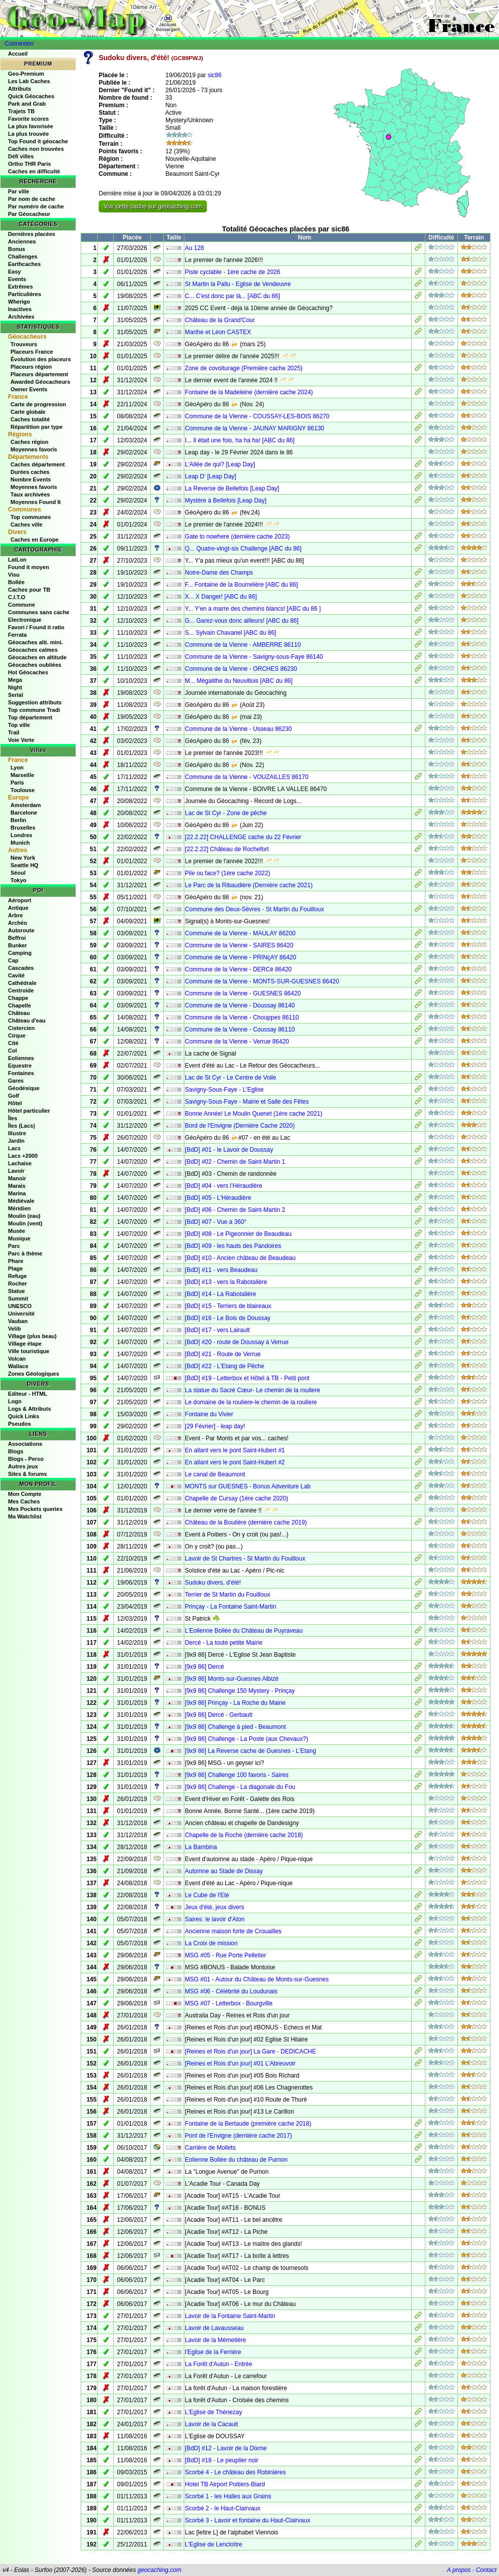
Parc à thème (25, 1253)
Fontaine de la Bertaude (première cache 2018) (248, 2123)
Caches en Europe (35, 540)
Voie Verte (21, 740)
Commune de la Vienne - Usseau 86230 (238, 728)
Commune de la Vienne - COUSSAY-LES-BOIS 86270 (257, 416)
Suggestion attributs (35, 702)
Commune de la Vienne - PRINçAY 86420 (240, 957)
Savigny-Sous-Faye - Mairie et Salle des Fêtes (247, 1101)
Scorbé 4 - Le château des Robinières (235, 2472)
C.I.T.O (16, 597)
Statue (16, 1291)
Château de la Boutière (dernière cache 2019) (246, 1522)
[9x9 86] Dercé (204, 1666)
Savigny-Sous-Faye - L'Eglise (224, 1089)
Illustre (17, 1133)
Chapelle (19, 1005)
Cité (13, 1043)
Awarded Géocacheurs (40, 382)
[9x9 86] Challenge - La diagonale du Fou (240, 1786)
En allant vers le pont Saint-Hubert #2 (235, 1462)
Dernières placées (31, 234)
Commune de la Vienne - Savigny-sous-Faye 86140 (254, 656)
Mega (15, 680)
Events (17, 279)
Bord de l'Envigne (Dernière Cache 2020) (240, 1125)
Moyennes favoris (34, 449)
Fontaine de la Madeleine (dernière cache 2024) (249, 392)
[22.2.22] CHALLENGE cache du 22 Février (243, 837)
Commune (21, 605)
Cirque (17, 1036)
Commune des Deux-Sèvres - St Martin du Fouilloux (254, 909)
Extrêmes (20, 287)
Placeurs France (32, 352)
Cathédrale (22, 983)
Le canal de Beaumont (215, 1474)
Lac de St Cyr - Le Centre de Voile (230, 1077)
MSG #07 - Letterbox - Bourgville (229, 2003)
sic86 (214, 75)
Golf (13, 1096)
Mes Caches (24, 1501)
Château (19, 1013)
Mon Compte (25, 1494)
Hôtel (15, 1103)
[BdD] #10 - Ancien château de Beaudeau (240, 1257)
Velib (14, 1329)
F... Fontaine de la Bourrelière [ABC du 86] (241, 584)
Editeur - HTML (27, 1394)
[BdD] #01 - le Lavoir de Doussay (229, 1149)
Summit (18, 1299)
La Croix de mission (211, 1943)
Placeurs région (31, 367)
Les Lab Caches (29, 81)
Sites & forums (27, 1474)
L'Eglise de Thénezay (213, 2412)
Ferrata (17, 635)
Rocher (17, 1283)
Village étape (25, 1344)
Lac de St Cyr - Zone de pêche (226, 813)
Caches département (38, 464)
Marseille (22, 775)
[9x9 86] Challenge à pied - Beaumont (235, 1726)
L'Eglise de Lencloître (213, 2544)
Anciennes (22, 241)
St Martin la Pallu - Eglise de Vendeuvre (238, 284)
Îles (12, 1118)
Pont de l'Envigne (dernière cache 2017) (238, 2135)
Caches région (30, 442)
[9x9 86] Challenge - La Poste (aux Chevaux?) (246, 1738)
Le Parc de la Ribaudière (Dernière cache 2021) (249, 885)
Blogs (16, 1451)
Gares (16, 1081)
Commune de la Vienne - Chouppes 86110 (242, 1017)
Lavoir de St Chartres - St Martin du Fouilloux (245, 1558)
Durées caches (30, 472)
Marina (17, 1193)
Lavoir (16, 1171)
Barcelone (24, 813)
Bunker (17, 945)
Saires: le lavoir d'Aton (214, 1919)
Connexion (19, 43)
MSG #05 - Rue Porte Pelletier (225, 1955)
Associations (25, 1444)
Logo (15, 1401)
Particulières (24, 294)
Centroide (21, 990)
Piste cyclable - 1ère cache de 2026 (232, 272)
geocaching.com (159, 2569)
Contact (486, 2569)
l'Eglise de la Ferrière (213, 2352)
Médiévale (21, 1201)
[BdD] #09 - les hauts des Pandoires (233, 1245)
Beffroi (17, 938)
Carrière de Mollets (210, 2147)
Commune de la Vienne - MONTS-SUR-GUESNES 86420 (262, 981)
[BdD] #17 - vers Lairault (217, 1330)
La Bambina (201, 1847)
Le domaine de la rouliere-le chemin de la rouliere (251, 1402)
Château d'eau (27, 1020)
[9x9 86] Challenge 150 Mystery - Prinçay (240, 1690)
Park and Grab (27, 104)
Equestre (20, 1066)
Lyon (17, 767)
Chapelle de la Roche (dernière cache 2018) (244, 1835)
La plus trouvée (28, 134)
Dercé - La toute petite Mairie (224, 1642)
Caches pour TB (29, 590)
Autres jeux (23, 1466)
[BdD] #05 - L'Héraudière (218, 1197)
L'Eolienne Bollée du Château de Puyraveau (244, 1630)
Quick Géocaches (31, 96)
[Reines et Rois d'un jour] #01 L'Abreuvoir (240, 2063)
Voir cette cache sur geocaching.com (153, 206)
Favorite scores (28, 119)
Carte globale (28, 412)
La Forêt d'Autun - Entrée (218, 2364)
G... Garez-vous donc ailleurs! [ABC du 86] (242, 620)
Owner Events (29, 389)
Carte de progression (38, 404)
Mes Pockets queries (35, 1509)
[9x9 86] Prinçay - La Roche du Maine (235, 1702)
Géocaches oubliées (34, 665)
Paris (17, 783)
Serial (15, 695)
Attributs (19, 89)
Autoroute (21, 930)
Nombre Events (31, 479)
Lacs (14, 1148)
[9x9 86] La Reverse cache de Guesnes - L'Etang (250, 1750)
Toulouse (23, 790)
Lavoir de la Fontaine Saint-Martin (230, 2316)
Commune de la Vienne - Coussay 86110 (240, 1029)
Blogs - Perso (26, 1459)
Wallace (18, 1366)
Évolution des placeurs (41, 359)
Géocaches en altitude (37, 657)
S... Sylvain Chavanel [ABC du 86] (230, 632)
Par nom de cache (31, 199)
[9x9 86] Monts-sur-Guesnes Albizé (232, 1678)
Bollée (16, 582)
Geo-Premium (26, 74)
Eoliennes (21, 1058)
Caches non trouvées (36, 149)
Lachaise (20, 1163)
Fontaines (21, 1073)
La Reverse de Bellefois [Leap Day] (232, 488)
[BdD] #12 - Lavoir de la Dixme (226, 2448)
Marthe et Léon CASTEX (218, 332)
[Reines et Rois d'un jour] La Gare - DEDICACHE (250, 2051)
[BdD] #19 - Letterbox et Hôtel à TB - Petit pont (247, 1378)
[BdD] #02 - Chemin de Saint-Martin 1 (235, 1161)
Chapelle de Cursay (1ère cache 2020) (236, 1498)
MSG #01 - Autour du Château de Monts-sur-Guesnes (257, 1979)
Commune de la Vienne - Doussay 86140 (240, 1005)
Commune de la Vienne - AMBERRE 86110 (243, 644)
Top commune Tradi (34, 710)
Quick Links (23, 1416)
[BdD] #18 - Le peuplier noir (222, 2460)
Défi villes (21, 156)
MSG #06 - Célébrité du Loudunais (231, 1991)
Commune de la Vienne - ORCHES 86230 (241, 668)
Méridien (19, 1208)
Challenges (23, 256)
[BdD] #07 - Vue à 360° (215, 1221)
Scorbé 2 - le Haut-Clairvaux (223, 2508)
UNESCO (20, 1306)
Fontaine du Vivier (209, 1414)
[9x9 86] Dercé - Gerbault (219, 1714)
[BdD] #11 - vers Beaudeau (221, 1269)
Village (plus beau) (32, 1336)
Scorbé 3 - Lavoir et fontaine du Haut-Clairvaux (247, 2520)
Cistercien (21, 1028)
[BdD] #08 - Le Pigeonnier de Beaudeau (238, 1233)
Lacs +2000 (23, 1156)
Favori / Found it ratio (36, 627)
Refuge (17, 1276)
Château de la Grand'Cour (220, 320)
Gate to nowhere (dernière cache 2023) (237, 536)
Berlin (18, 820)
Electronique (25, 620)
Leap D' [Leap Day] (210, 476)
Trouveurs (24, 344)
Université (21, 1314)
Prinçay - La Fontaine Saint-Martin (230, 1606)
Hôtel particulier (29, 1111)
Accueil (18, 54)
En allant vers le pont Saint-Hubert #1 (235, 1450)
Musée (16, 1231)
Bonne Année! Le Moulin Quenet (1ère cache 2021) (253, 1113)
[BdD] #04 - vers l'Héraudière (223, 1185)
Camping (20, 953)
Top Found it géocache (38, 141)
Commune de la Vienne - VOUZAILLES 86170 (247, 777)
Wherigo (19, 302)
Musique (19, 1238)
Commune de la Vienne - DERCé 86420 (238, 969)
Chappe (18, 998)
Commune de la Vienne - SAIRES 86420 (239, 945)
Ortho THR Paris (29, 164)
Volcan (17, 1359)
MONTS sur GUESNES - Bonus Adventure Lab (248, 1486)
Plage (15, 1268)
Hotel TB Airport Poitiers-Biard (225, 2484)
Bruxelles (23, 828)
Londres (21, 835)
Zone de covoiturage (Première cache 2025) (244, 368)
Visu (14, 575)
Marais (17, 1186)
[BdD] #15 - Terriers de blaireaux (228, 1306)
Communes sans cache (38, 612)
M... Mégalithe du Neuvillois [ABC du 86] (239, 680)
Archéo (17, 923)
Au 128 (194, 247)
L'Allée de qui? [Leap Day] (220, 464)
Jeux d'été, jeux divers (214, 1907)
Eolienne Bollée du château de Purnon (236, 2159)
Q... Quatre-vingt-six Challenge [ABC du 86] (243, 548)
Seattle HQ (25, 865)
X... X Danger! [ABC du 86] (221, 596)
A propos (459, 2569)
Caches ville (27, 525)
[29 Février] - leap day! (215, 1426)
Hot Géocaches (28, 672)
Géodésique (24, 1088)
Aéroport (19, 900)
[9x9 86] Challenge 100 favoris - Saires (237, 1774)
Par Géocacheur (29, 214)
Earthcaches (24, 264)
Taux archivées (30, 494)
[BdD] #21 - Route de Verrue (223, 1354)
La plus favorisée (30, 126)
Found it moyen (28, 567)
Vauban (18, 1321)
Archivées (21, 317)
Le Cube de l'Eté (207, 1895)
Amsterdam (26, 805)
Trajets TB (21, 111)
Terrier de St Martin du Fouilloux (227, 1594)
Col (12, 1051)
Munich (20, 843)
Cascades (21, 968)
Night (15, 687)
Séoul (18, 873)
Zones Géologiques (33, 1374)
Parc (14, 1246)
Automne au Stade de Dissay (224, 1871)
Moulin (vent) (25, 1223)
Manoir (17, 1178)
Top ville (19, 725)
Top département (30, 717)
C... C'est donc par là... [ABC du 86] (232, 296)
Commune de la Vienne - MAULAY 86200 (240, 933)
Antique (18, 908)
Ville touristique (28, 1351)
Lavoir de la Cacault (211, 2424)
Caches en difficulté (34, 171)
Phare (16, 1261)
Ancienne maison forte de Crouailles (233, 1931)
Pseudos (19, 1424)
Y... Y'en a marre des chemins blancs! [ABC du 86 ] (253, 608)
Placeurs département (39, 374)
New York (23, 858)
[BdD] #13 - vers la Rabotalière (226, 1281)
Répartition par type (37, 427)
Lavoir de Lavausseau (214, 2328)
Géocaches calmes (33, 650)
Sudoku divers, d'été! (213, 1582)
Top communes (31, 517)
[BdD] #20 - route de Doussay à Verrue (237, 1342)
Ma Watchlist (25, 1516)
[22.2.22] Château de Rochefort (227, 849)
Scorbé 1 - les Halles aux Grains (228, 2496)
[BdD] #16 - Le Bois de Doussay (228, 1318)
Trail (14, 732)
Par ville (18, 191)
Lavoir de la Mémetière (215, 2340)
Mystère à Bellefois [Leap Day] (226, 500)
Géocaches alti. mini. (35, 642)
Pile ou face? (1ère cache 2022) (227, 873)
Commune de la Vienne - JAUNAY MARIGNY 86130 (254, 428)
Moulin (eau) (24, 1216)
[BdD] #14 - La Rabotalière (220, 1294)
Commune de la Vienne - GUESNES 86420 (243, 993)
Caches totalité (30, 419)
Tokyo (19, 880)
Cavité (16, 975)
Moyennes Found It (36, 502)
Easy (14, 272)
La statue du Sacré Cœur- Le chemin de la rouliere (252, 1390)
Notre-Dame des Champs (219, 572)
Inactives (20, 309)
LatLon (17, 560)
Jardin (16, 1141)
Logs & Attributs (29, 1409)
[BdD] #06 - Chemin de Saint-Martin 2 (235, 1209)
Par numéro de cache (36, 206)
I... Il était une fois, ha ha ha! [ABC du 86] (240, 440)
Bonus (16, 249)
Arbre (15, 915)
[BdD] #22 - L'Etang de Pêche (224, 1366)
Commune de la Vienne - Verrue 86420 (237, 1041)
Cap (13, 960)
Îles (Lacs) (21, 1126)
